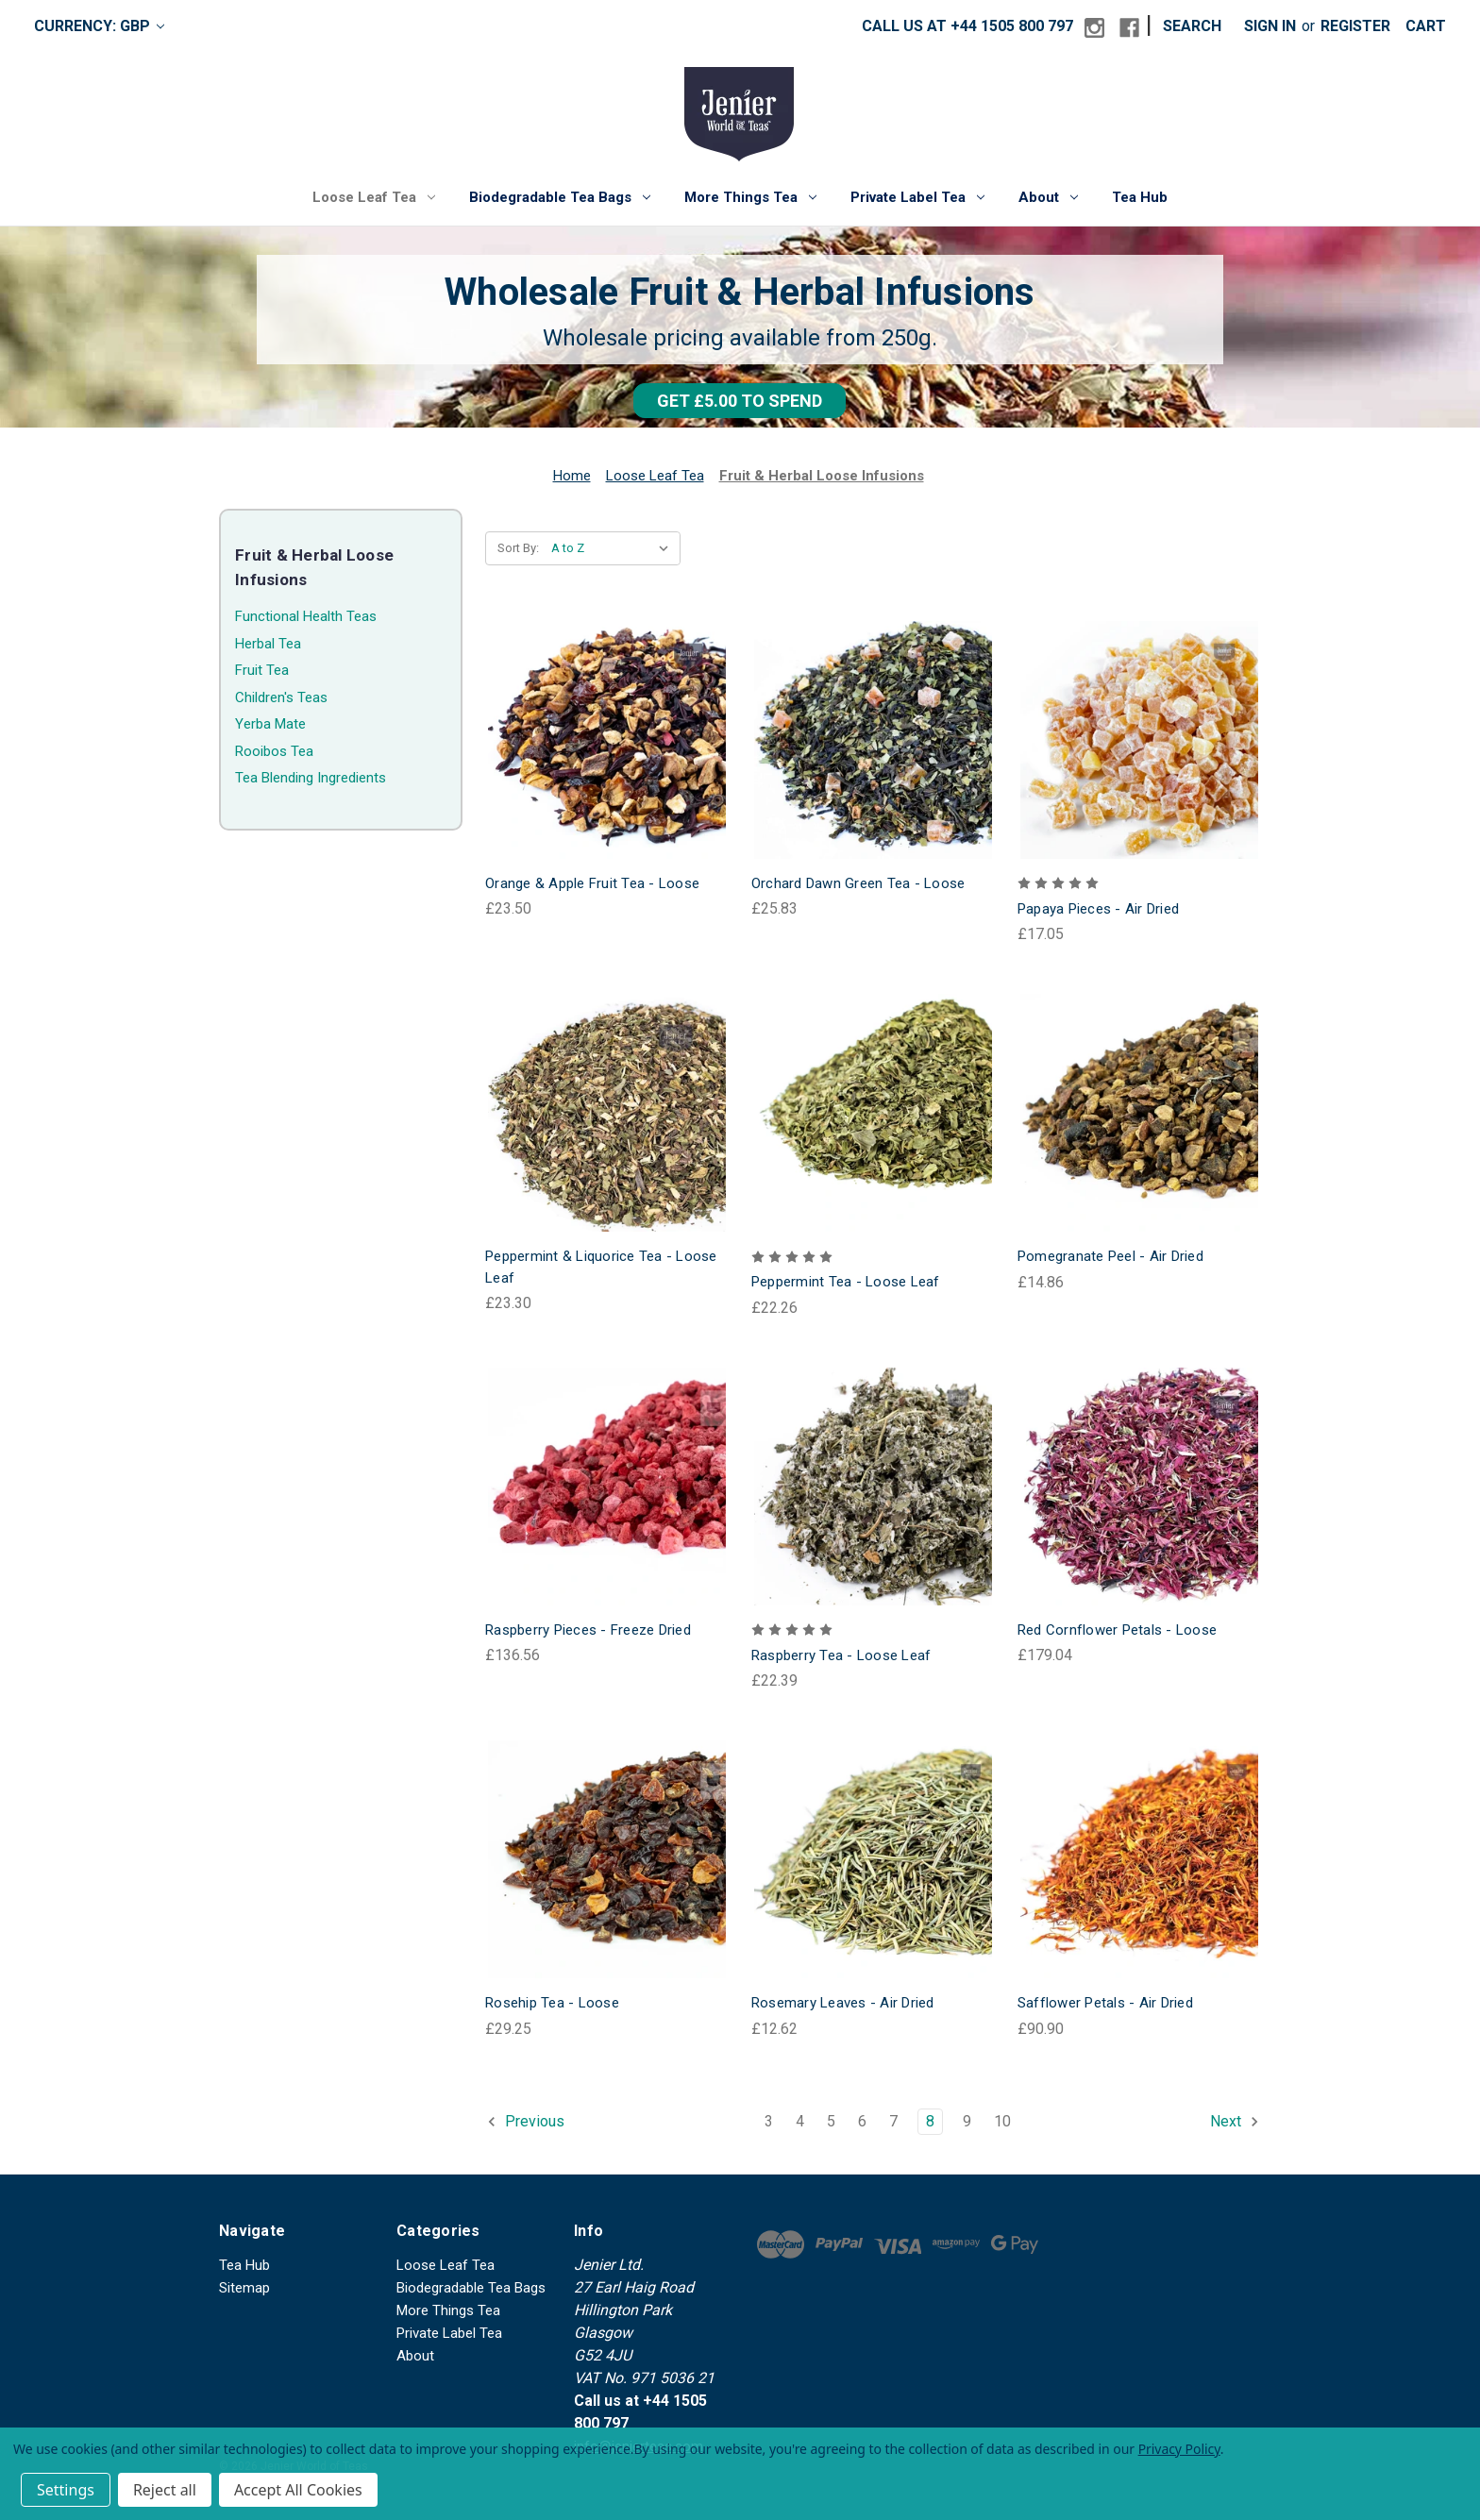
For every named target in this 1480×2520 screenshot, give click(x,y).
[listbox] (614, 548)
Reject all (164, 2489)
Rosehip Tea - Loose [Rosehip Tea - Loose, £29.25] (552, 2002)
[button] (739, 401)
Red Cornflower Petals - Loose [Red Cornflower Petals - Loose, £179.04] (1117, 1629)
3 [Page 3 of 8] (769, 2121)
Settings (65, 2489)
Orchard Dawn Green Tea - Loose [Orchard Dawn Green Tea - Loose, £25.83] (858, 883)
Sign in (1270, 26)
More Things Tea (750, 197)
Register (1355, 26)
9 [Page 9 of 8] (967, 2121)
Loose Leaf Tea (373, 197)
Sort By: (518, 548)
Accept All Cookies (298, 2489)
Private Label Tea (917, 197)
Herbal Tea (268, 643)
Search (1192, 26)
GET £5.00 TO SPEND (739, 401)
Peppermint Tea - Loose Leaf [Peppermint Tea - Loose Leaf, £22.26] (845, 1281)
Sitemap (244, 2287)
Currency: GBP (99, 26)
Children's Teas (281, 697)
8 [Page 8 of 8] (930, 2121)
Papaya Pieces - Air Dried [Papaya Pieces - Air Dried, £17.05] (1098, 908)
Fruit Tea (262, 670)
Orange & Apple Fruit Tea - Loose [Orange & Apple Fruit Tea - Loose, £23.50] (592, 883)
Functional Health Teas (306, 616)
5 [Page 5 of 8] (831, 2121)
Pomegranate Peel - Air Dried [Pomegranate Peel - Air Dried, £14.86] (1110, 1256)
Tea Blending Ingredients (310, 777)
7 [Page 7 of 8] (893, 2121)
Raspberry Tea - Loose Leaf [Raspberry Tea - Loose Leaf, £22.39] (841, 1655)
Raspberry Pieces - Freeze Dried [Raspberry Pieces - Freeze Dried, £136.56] (588, 1629)
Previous (525, 2121)
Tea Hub (1140, 197)
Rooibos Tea (274, 751)
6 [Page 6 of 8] (862, 2121)
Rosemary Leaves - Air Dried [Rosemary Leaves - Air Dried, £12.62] (842, 2002)
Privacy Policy (1179, 2449)
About (1048, 197)
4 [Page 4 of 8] (800, 2121)
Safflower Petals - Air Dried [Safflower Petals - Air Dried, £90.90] (1105, 2002)
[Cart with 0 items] (1425, 26)
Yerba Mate (270, 723)
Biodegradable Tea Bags (559, 197)
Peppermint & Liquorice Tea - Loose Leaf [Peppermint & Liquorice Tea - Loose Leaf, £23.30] (601, 1267)
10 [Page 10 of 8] (1002, 2121)
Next (1235, 2121)
